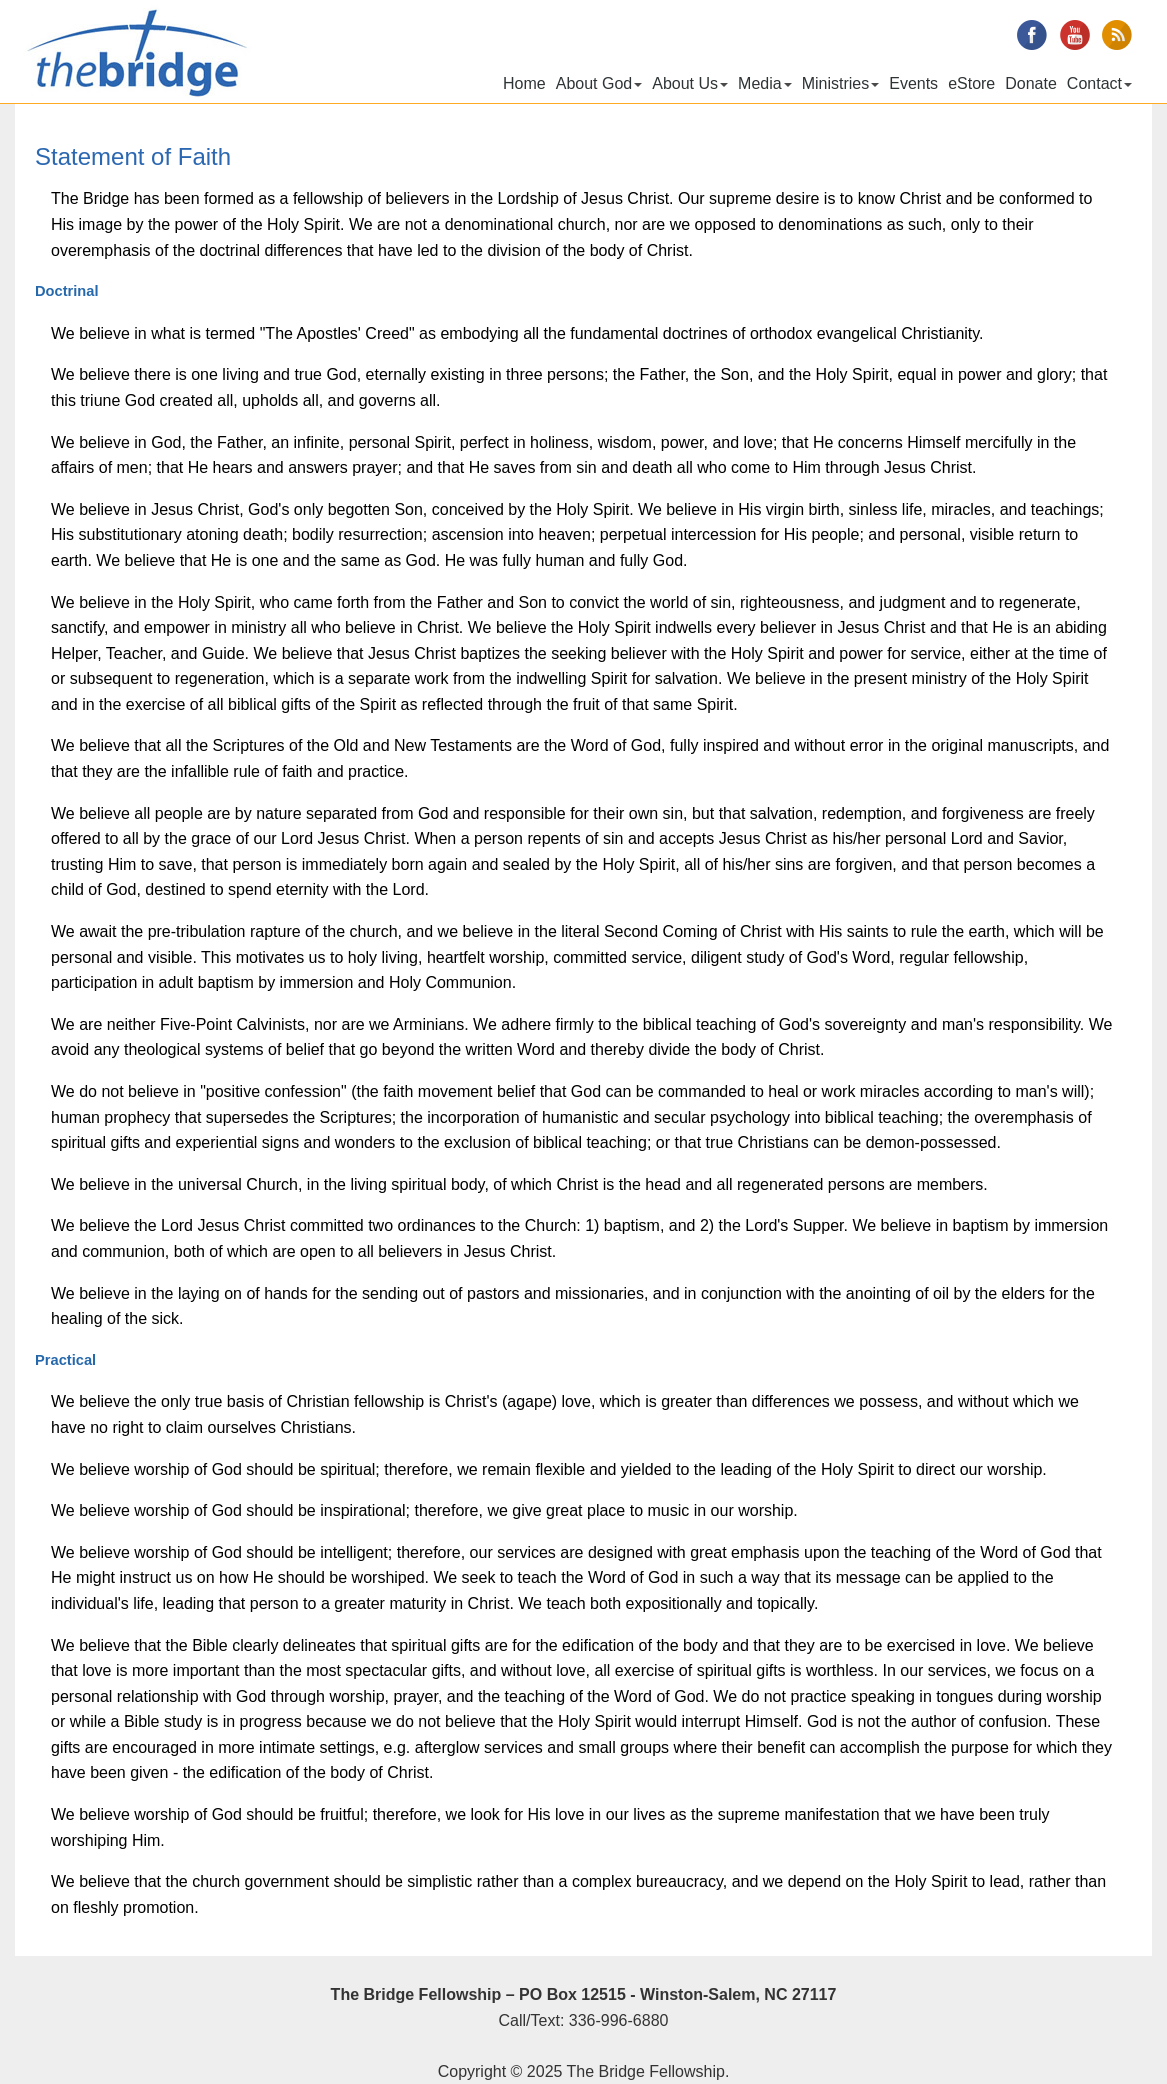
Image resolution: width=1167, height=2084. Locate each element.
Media (765, 83)
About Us (690, 83)
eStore (971, 83)
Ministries (841, 83)
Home (524, 83)
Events (913, 83)
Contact (1099, 83)
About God (599, 83)
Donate (1031, 83)
